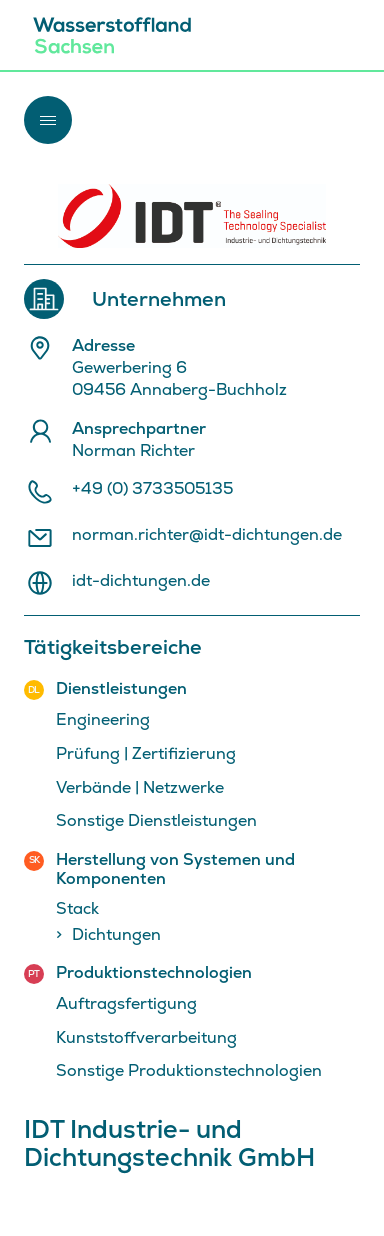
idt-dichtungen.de (141, 581)
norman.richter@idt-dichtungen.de (207, 535)
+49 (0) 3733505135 (152, 489)
